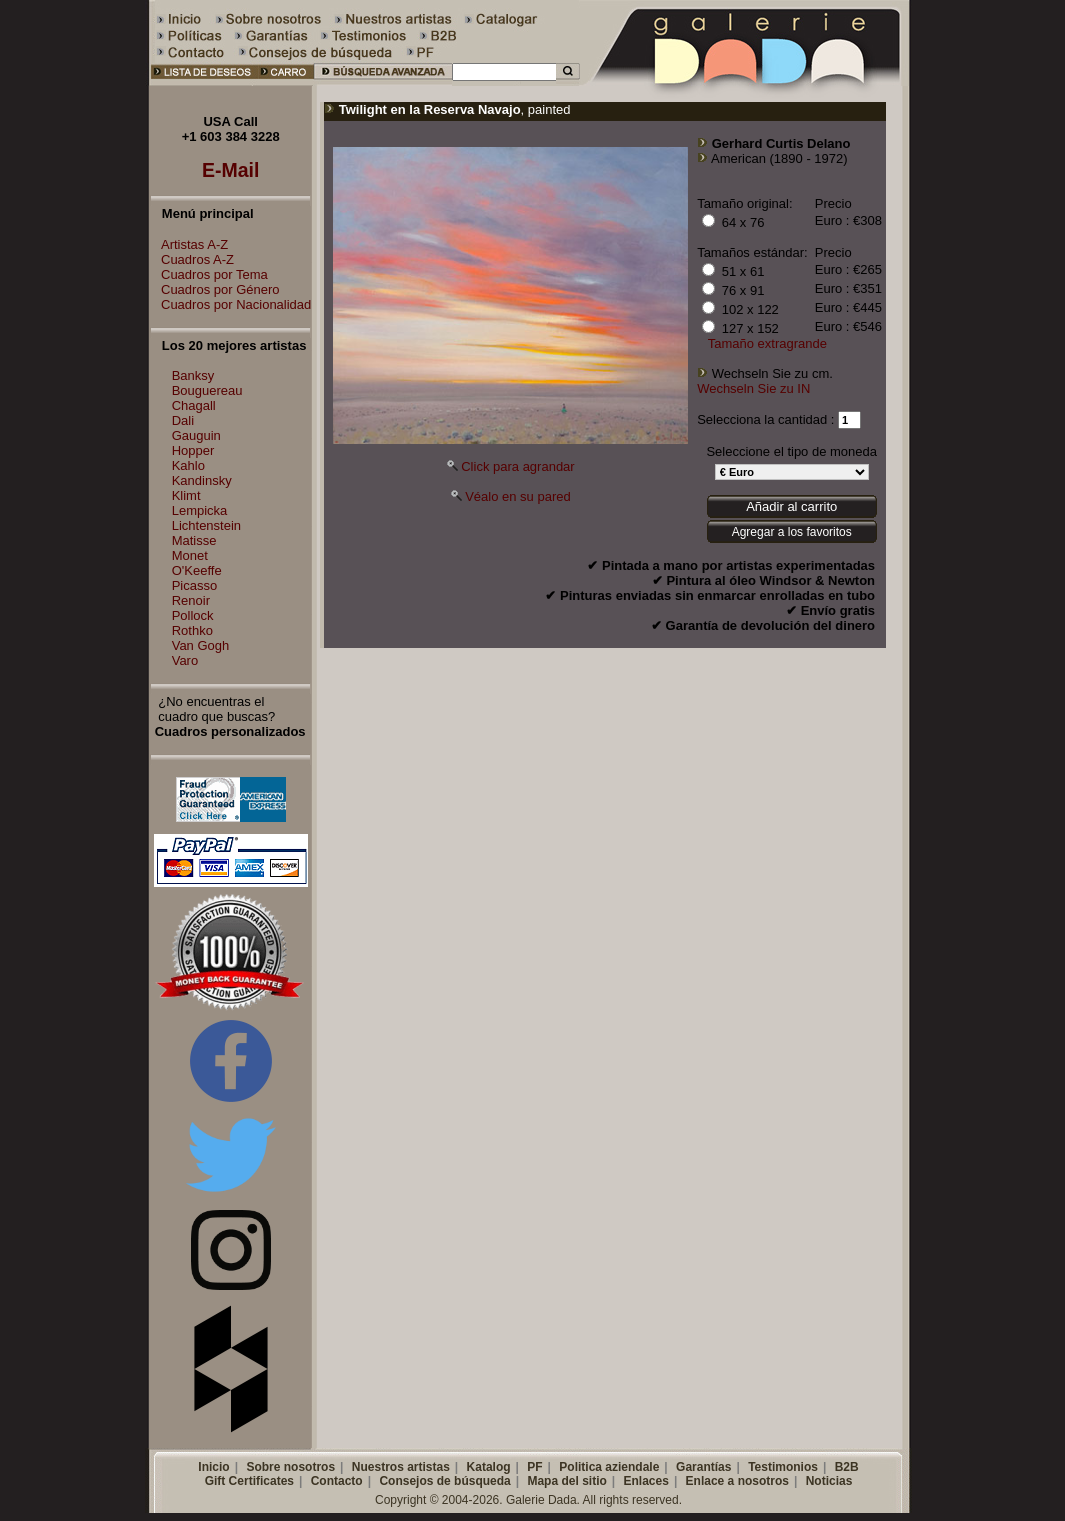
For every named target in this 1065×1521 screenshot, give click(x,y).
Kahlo (188, 465)
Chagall (194, 405)
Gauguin (196, 435)
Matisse (194, 540)
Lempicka (200, 510)
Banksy (193, 375)
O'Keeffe (197, 570)
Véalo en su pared (518, 496)
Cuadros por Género (215, 289)
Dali (183, 420)
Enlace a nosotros (737, 1481)
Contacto (337, 1481)
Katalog (489, 1467)
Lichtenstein (206, 525)
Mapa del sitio (566, 1481)
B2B (847, 1467)
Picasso (195, 585)
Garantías (703, 1467)
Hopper (193, 450)
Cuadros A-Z (192, 259)
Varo (185, 660)
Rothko (192, 630)
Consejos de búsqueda (444, 1481)
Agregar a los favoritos (792, 532)
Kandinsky (202, 480)
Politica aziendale (609, 1467)
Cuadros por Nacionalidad (231, 304)
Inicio (213, 1467)
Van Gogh (201, 645)
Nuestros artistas (401, 1467)
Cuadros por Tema (209, 274)
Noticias (829, 1481)
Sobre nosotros (290, 1467)
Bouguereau (207, 390)
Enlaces (646, 1481)
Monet (190, 555)
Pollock (193, 615)
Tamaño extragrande (767, 343)
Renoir (191, 600)
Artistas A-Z (189, 244)
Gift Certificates (249, 1481)
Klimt (186, 495)
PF (534, 1467)
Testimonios (783, 1467)
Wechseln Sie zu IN (753, 388)
